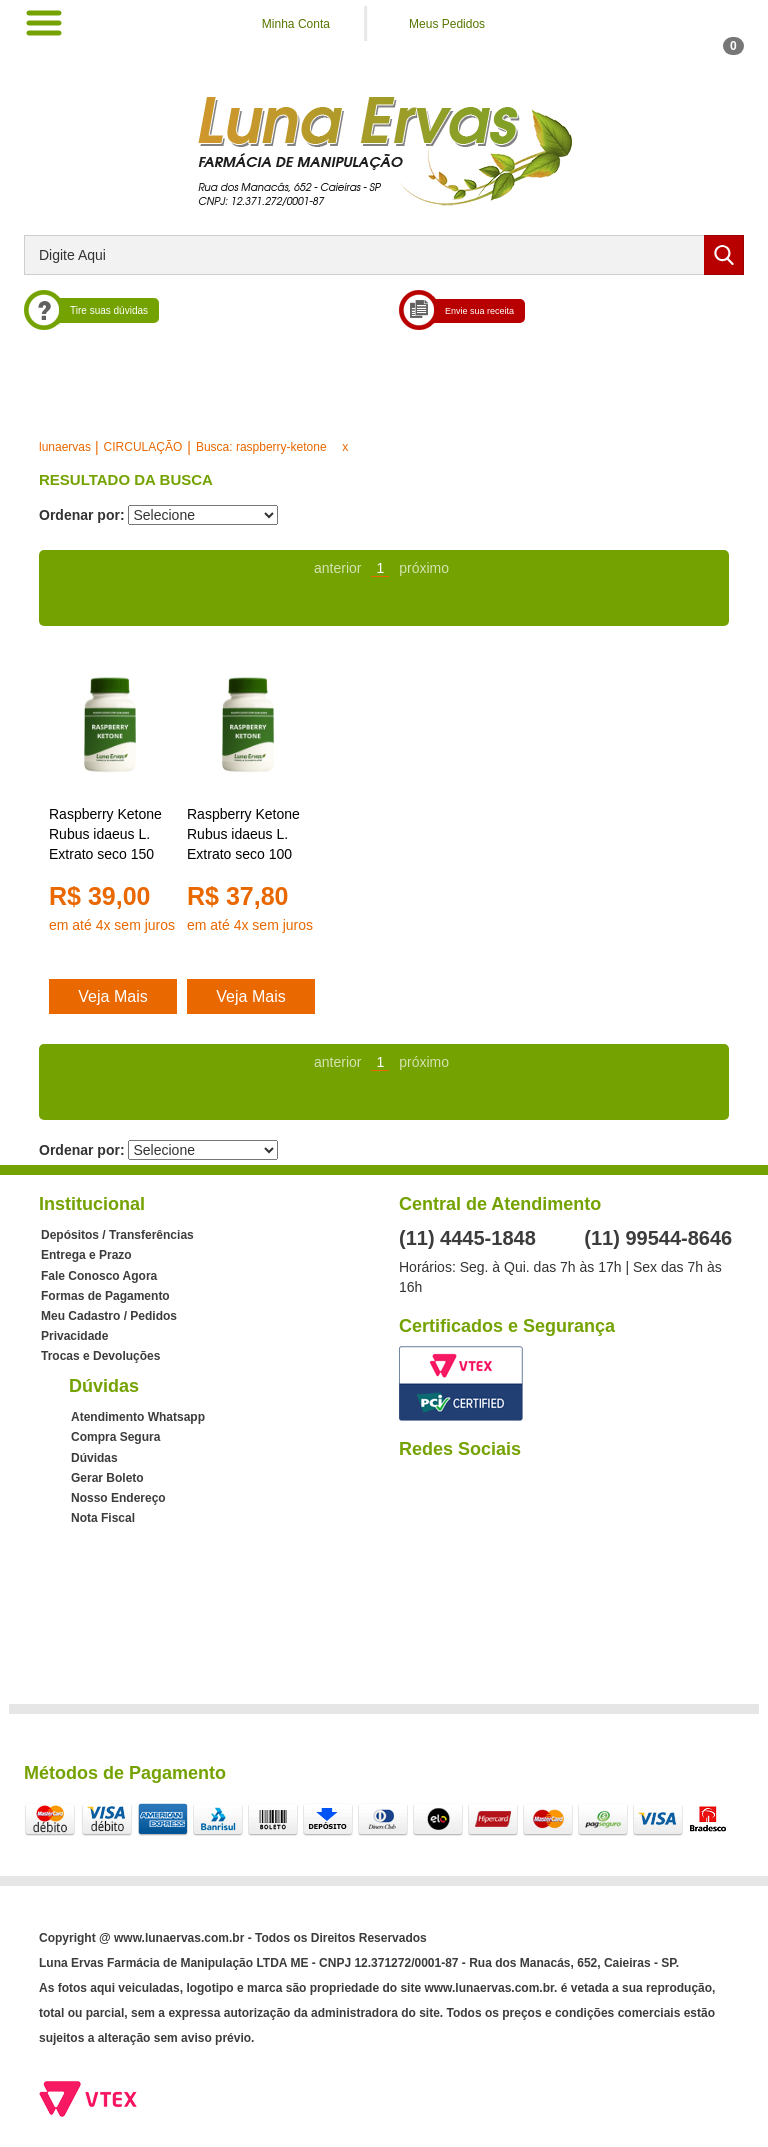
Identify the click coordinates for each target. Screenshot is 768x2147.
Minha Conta (296, 24)
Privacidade (74, 1336)
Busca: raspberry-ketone (261, 447)
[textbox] (384, 255)
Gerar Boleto (107, 1478)
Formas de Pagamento (105, 1296)
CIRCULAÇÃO (143, 447)
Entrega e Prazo (86, 1255)
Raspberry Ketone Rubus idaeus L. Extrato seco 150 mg (105, 835)
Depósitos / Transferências (117, 1235)
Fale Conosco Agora (99, 1276)
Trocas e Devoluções (100, 1356)
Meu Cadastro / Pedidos (109, 1316)
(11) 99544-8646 (658, 1238)
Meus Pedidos (447, 24)
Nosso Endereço (118, 1498)
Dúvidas (94, 1458)
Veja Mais (112, 996)
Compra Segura (115, 1437)
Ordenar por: (82, 515)
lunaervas (65, 447)
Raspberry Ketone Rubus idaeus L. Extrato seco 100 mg (243, 835)
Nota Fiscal (103, 1518)
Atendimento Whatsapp (138, 1417)
